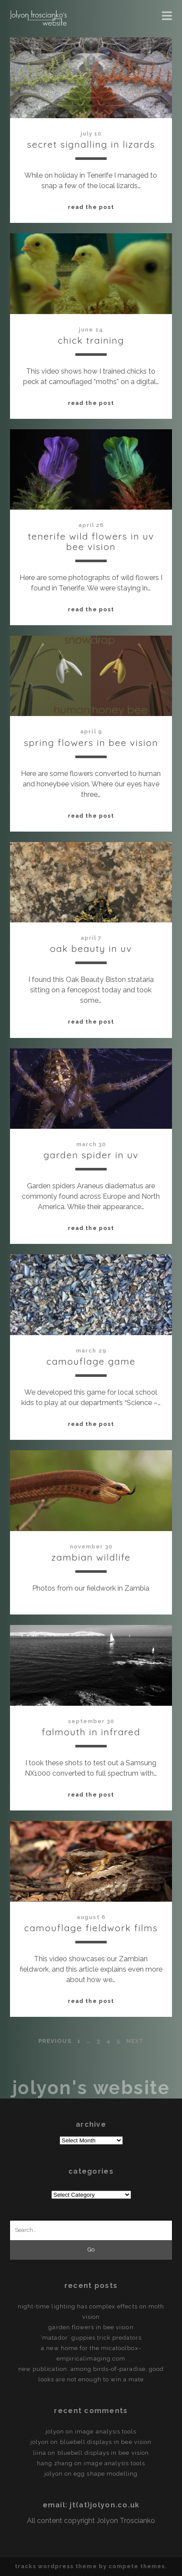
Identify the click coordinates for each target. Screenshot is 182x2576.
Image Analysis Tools (105, 2431)
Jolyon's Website (91, 2088)
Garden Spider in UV (91, 1154)
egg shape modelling (106, 2473)
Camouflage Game (91, 1361)
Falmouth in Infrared (91, 1731)
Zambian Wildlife (91, 1557)
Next (135, 2041)
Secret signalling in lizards (91, 144)
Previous (54, 2041)
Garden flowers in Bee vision (90, 2327)
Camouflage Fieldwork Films (91, 1927)
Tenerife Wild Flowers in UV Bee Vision (91, 541)
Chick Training (91, 340)
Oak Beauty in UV (91, 948)
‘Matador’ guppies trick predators (90, 2337)
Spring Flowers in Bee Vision (91, 742)
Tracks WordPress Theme (56, 2566)
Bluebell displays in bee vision (106, 2442)
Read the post (91, 207)
